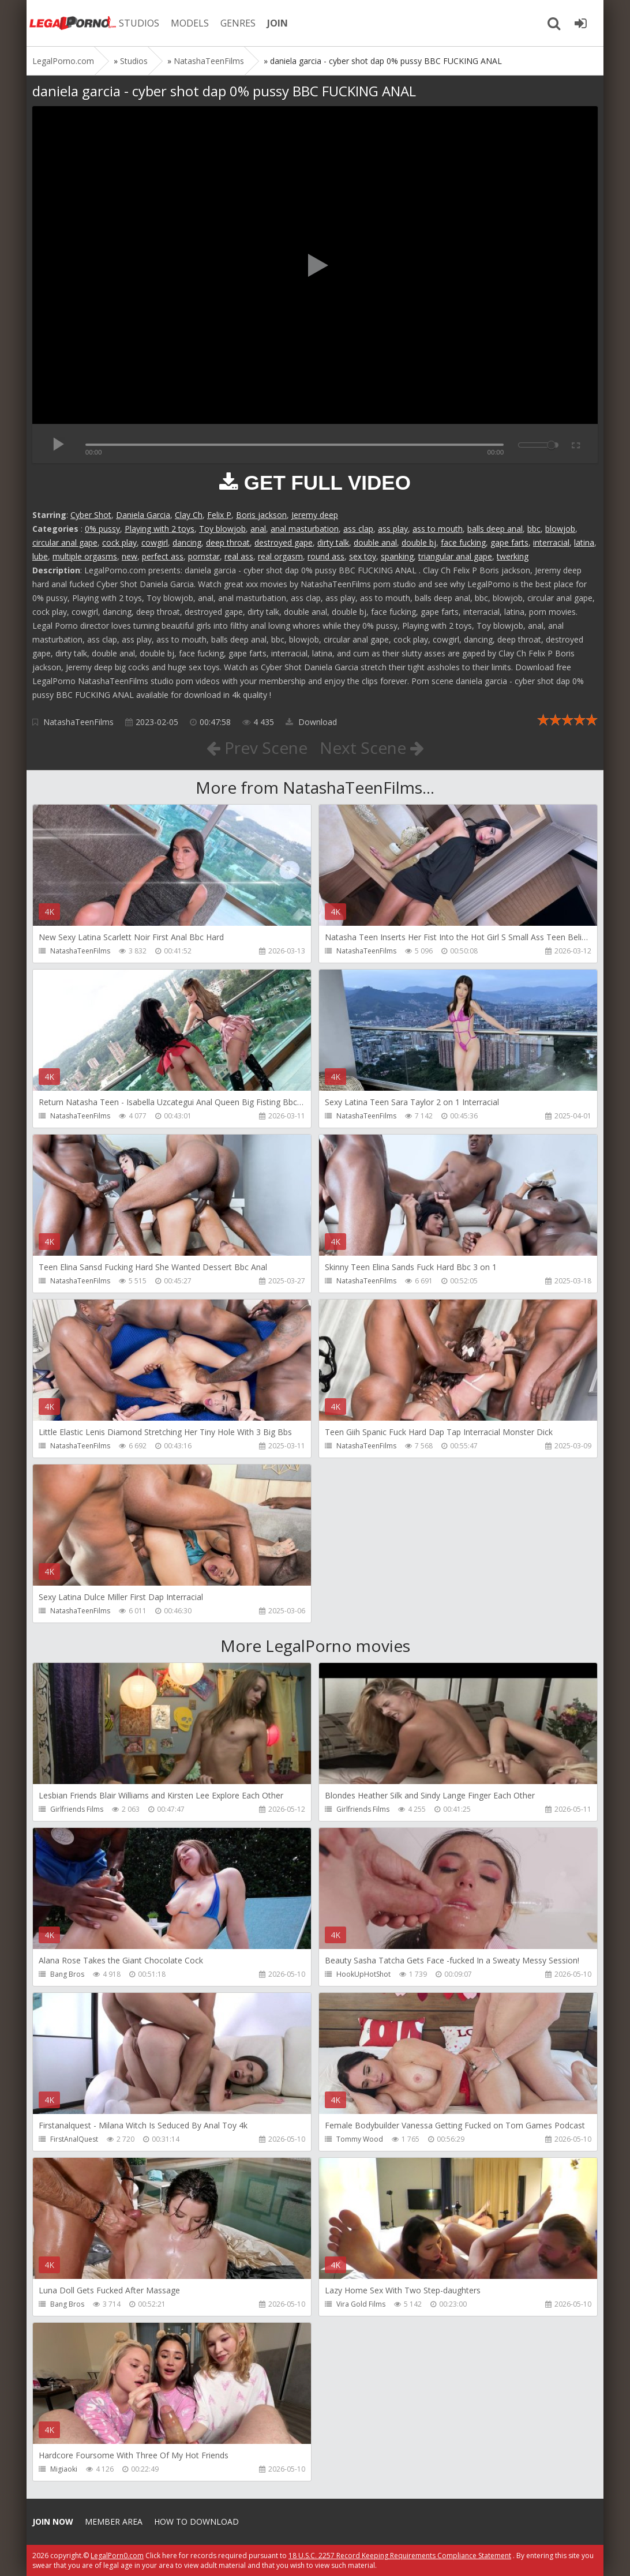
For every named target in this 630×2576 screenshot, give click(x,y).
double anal (375, 542)
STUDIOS (139, 23)
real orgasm (280, 556)
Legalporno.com (72, 23)
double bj (419, 542)
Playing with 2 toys (159, 528)
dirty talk (333, 542)
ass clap (358, 528)
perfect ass (162, 556)
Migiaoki (63, 2469)
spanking (397, 556)
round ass (326, 556)
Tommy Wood (359, 2139)
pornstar (204, 556)
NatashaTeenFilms (78, 721)
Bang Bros (67, 1974)
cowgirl (154, 542)
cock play (119, 542)
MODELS (190, 23)
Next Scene (372, 747)
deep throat (228, 542)
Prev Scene (257, 747)
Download (311, 721)
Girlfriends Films (76, 1809)
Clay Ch (188, 514)
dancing (186, 542)
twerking (512, 556)
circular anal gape (64, 542)
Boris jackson (261, 514)
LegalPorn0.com (117, 2555)
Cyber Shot (90, 514)
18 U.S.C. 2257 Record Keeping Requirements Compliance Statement (399, 2555)
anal (258, 528)
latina (584, 542)
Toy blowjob (222, 528)
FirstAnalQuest (74, 2139)
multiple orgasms (84, 556)
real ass (238, 556)
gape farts (509, 542)
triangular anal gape (455, 556)
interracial (551, 542)
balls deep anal (495, 528)
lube (40, 556)
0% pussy (102, 528)
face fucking (463, 542)
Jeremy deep (314, 514)
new (129, 556)
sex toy (362, 556)
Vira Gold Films (360, 2304)
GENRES (238, 23)
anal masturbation (305, 528)
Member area (113, 2521)
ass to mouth (437, 528)
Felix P (219, 514)
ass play (393, 528)
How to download (196, 2521)
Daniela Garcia (143, 514)
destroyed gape (283, 542)
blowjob (560, 528)
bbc (534, 528)
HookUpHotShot (363, 1974)
